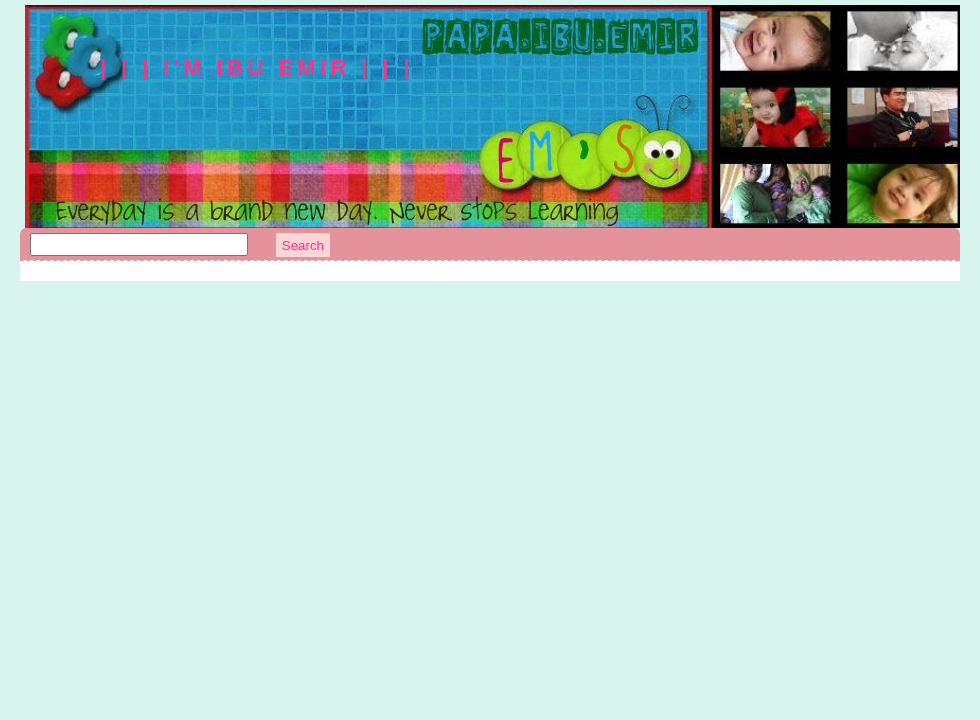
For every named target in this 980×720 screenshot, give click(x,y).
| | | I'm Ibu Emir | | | (257, 67)
